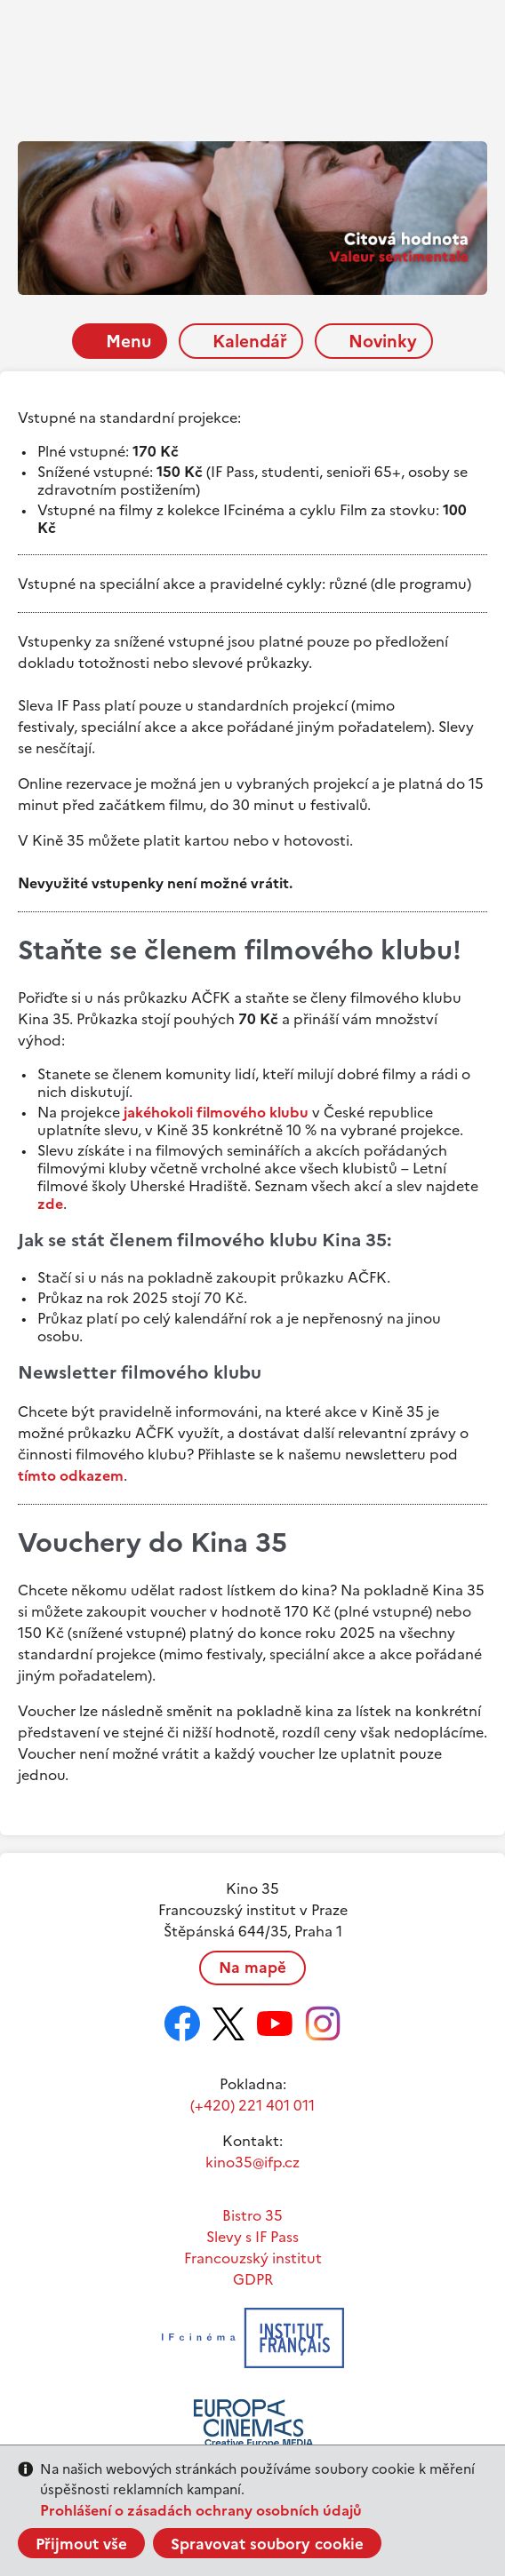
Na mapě (252, 1967)
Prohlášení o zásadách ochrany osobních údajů (201, 2510)
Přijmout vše (81, 2544)
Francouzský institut (253, 2258)
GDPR (253, 2279)
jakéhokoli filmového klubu (216, 1112)
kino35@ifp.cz (252, 2162)
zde (50, 1203)
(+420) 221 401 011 (252, 2105)
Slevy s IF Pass (252, 2236)
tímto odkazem (71, 1475)
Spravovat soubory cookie (267, 2544)
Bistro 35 (252, 2215)
